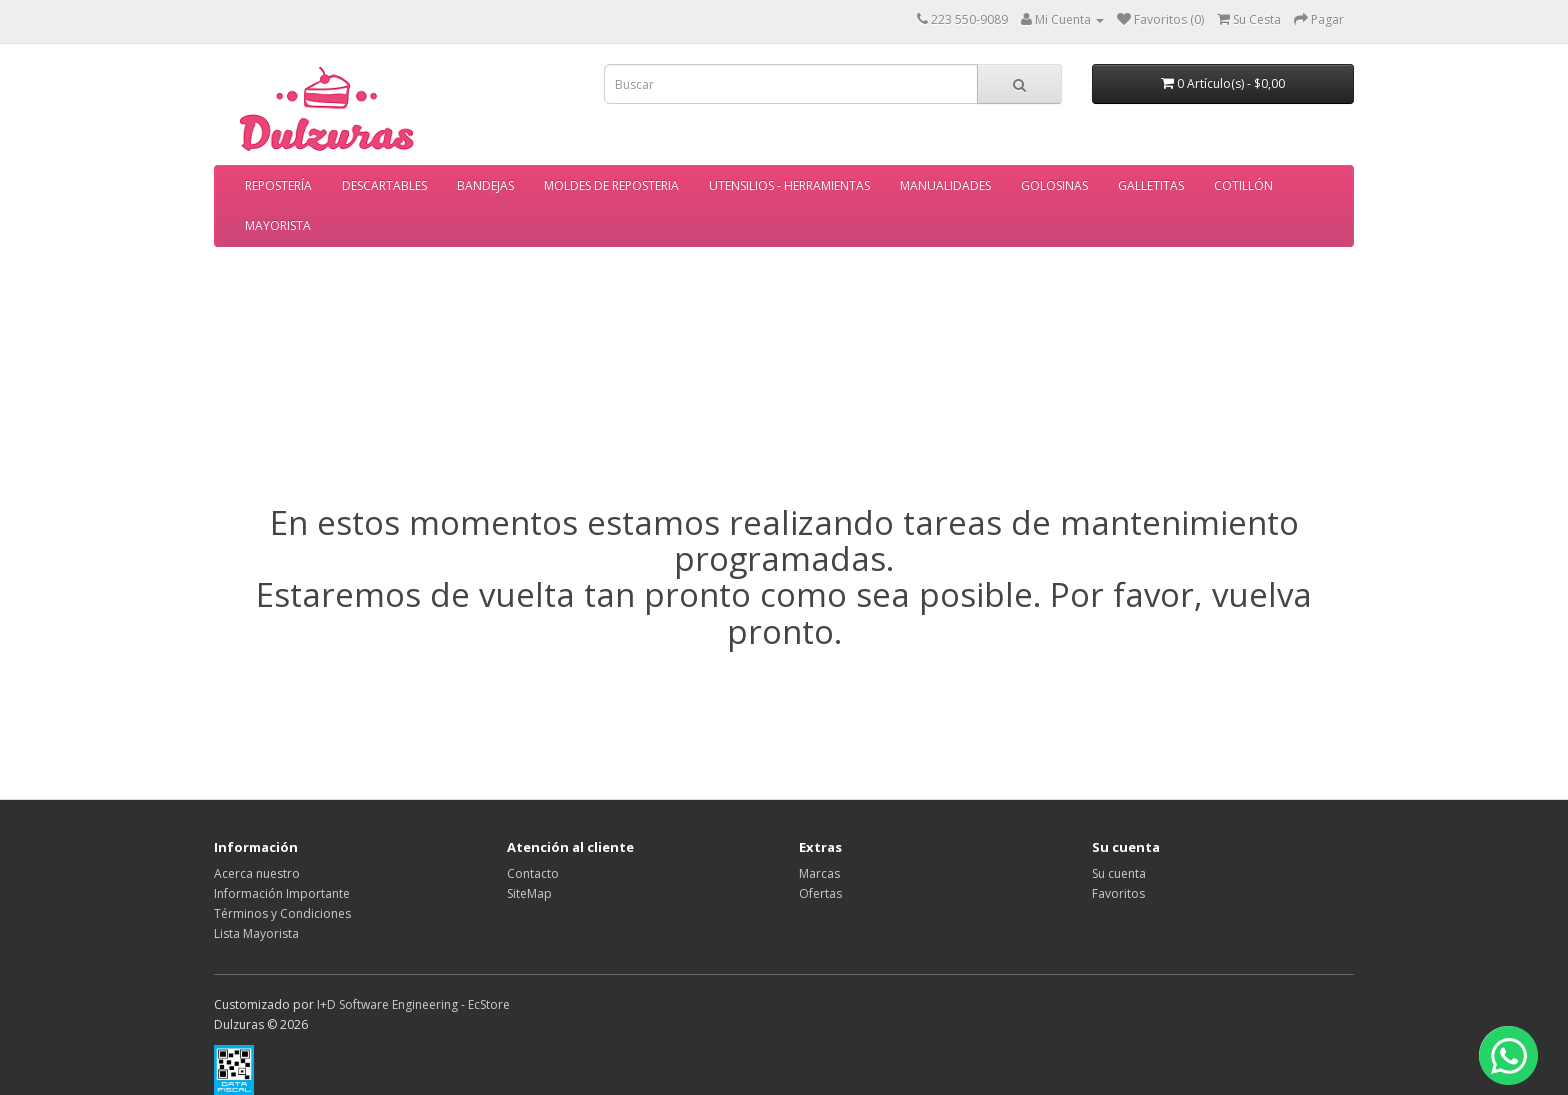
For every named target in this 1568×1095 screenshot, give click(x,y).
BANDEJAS (485, 185)
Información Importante (282, 893)
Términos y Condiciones (282, 913)
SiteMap (529, 893)
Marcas (819, 873)
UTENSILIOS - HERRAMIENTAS (789, 185)
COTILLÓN (1243, 185)
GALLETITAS (1151, 185)
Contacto (533, 873)
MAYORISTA (278, 225)
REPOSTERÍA (278, 185)
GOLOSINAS (1054, 185)
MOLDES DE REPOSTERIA (611, 185)
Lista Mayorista (256, 933)
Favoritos (1118, 893)
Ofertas (820, 893)
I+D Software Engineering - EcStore (413, 1004)
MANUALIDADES (945, 185)
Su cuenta (1119, 873)
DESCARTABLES (384, 185)
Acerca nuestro (257, 873)
